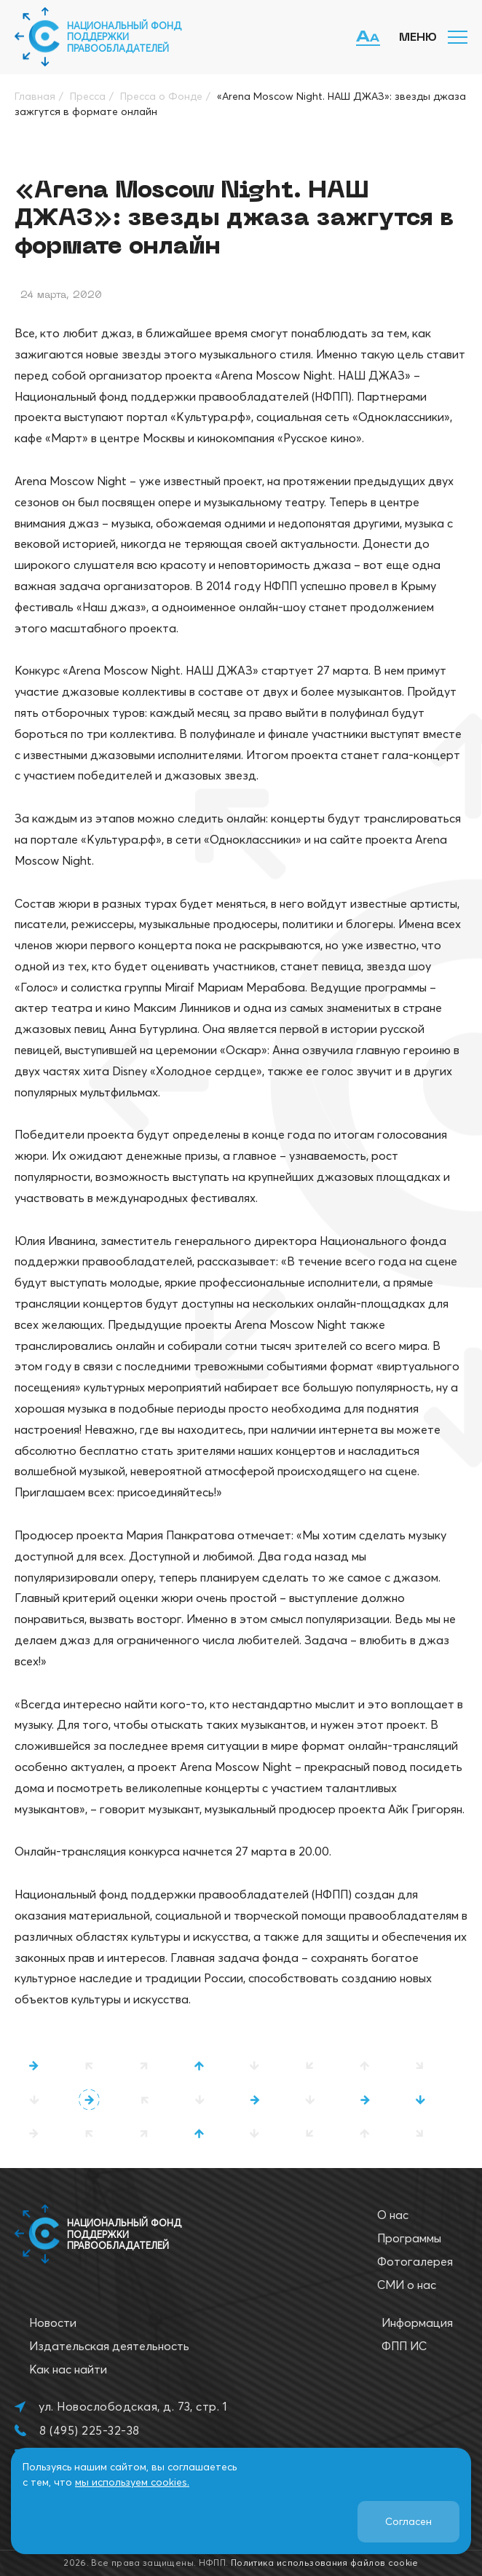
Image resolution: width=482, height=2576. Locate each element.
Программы (409, 2238)
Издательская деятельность (109, 2346)
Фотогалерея (415, 2261)
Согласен (408, 2521)
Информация (417, 2322)
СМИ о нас (406, 2284)
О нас (392, 2214)
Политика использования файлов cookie (325, 2562)
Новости (52, 2322)
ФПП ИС (404, 2346)
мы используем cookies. (132, 2482)
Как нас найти (68, 2369)
